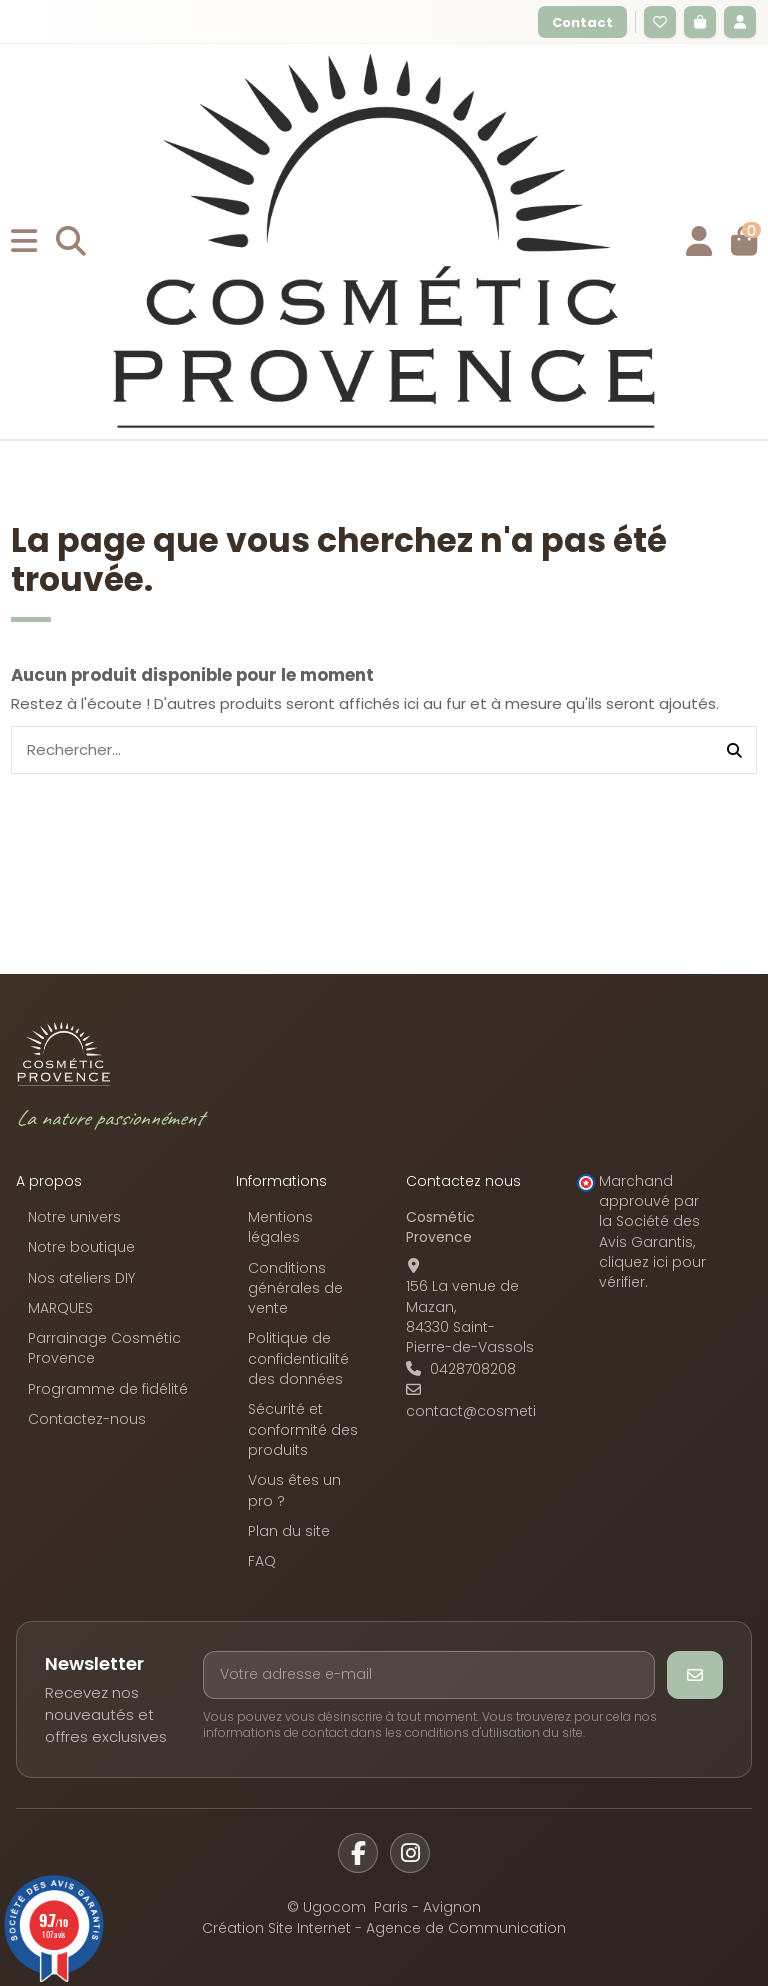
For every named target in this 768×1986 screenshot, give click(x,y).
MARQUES (60, 1308)
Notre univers (74, 1217)
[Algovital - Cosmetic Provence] (64, 1054)
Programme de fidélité (108, 1389)
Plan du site (289, 1531)
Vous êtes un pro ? (294, 1490)
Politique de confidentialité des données (298, 1358)
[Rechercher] (734, 750)
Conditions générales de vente (295, 1288)
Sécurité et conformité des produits (303, 1429)
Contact (582, 22)
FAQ (262, 1561)
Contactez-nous (87, 1419)
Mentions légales (280, 1227)
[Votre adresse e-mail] (429, 1675)
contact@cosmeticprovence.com (528, 1411)
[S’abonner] (695, 1675)
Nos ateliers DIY (81, 1278)
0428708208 (473, 1369)
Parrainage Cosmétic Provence (104, 1348)
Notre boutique (81, 1247)
